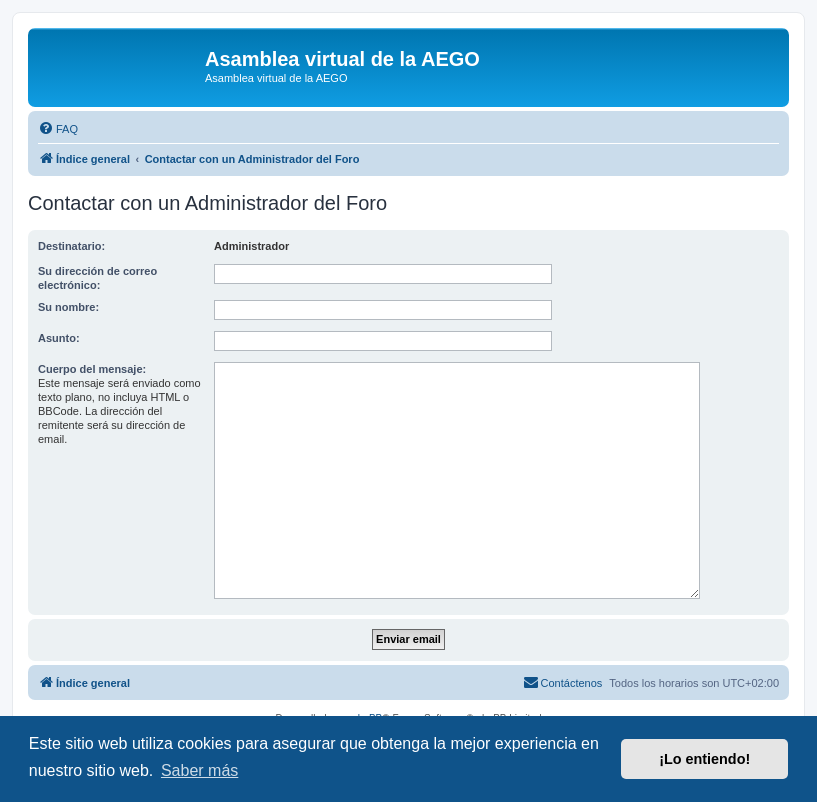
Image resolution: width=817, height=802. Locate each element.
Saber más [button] (199, 770)
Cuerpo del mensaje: (92, 369)
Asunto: (59, 338)
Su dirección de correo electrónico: (97, 278)
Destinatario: (71, 246)
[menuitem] (58, 129)
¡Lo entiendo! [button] (704, 759)
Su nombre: (68, 307)
